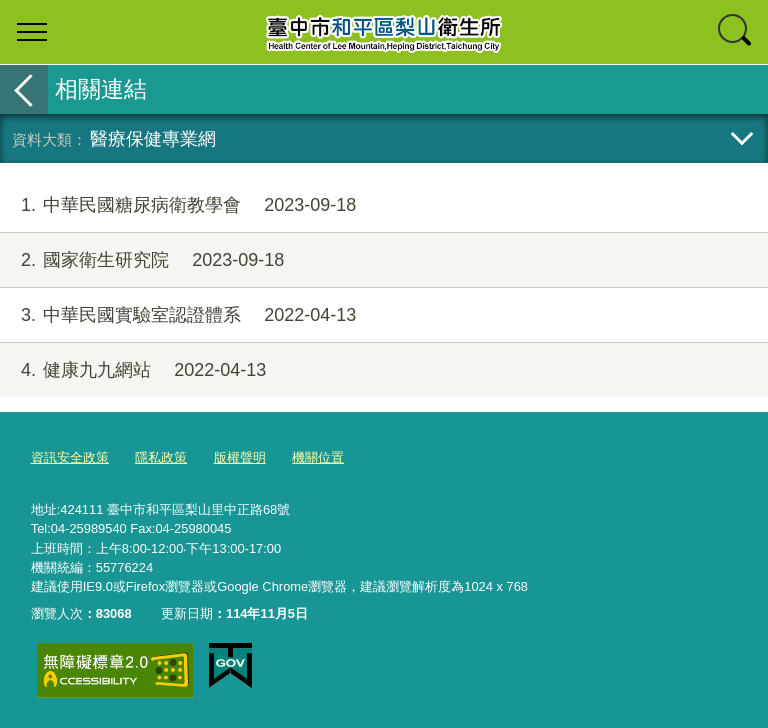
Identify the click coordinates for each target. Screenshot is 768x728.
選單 (32, 32)
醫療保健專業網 (153, 138)
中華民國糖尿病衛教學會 (178, 205)
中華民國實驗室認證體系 (178, 315)
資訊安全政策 (70, 457)
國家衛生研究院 (142, 260)
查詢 (736, 32)
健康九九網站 (133, 370)
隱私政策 (161, 457)
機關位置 (318, 457)
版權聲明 (240, 457)
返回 (24, 89)
